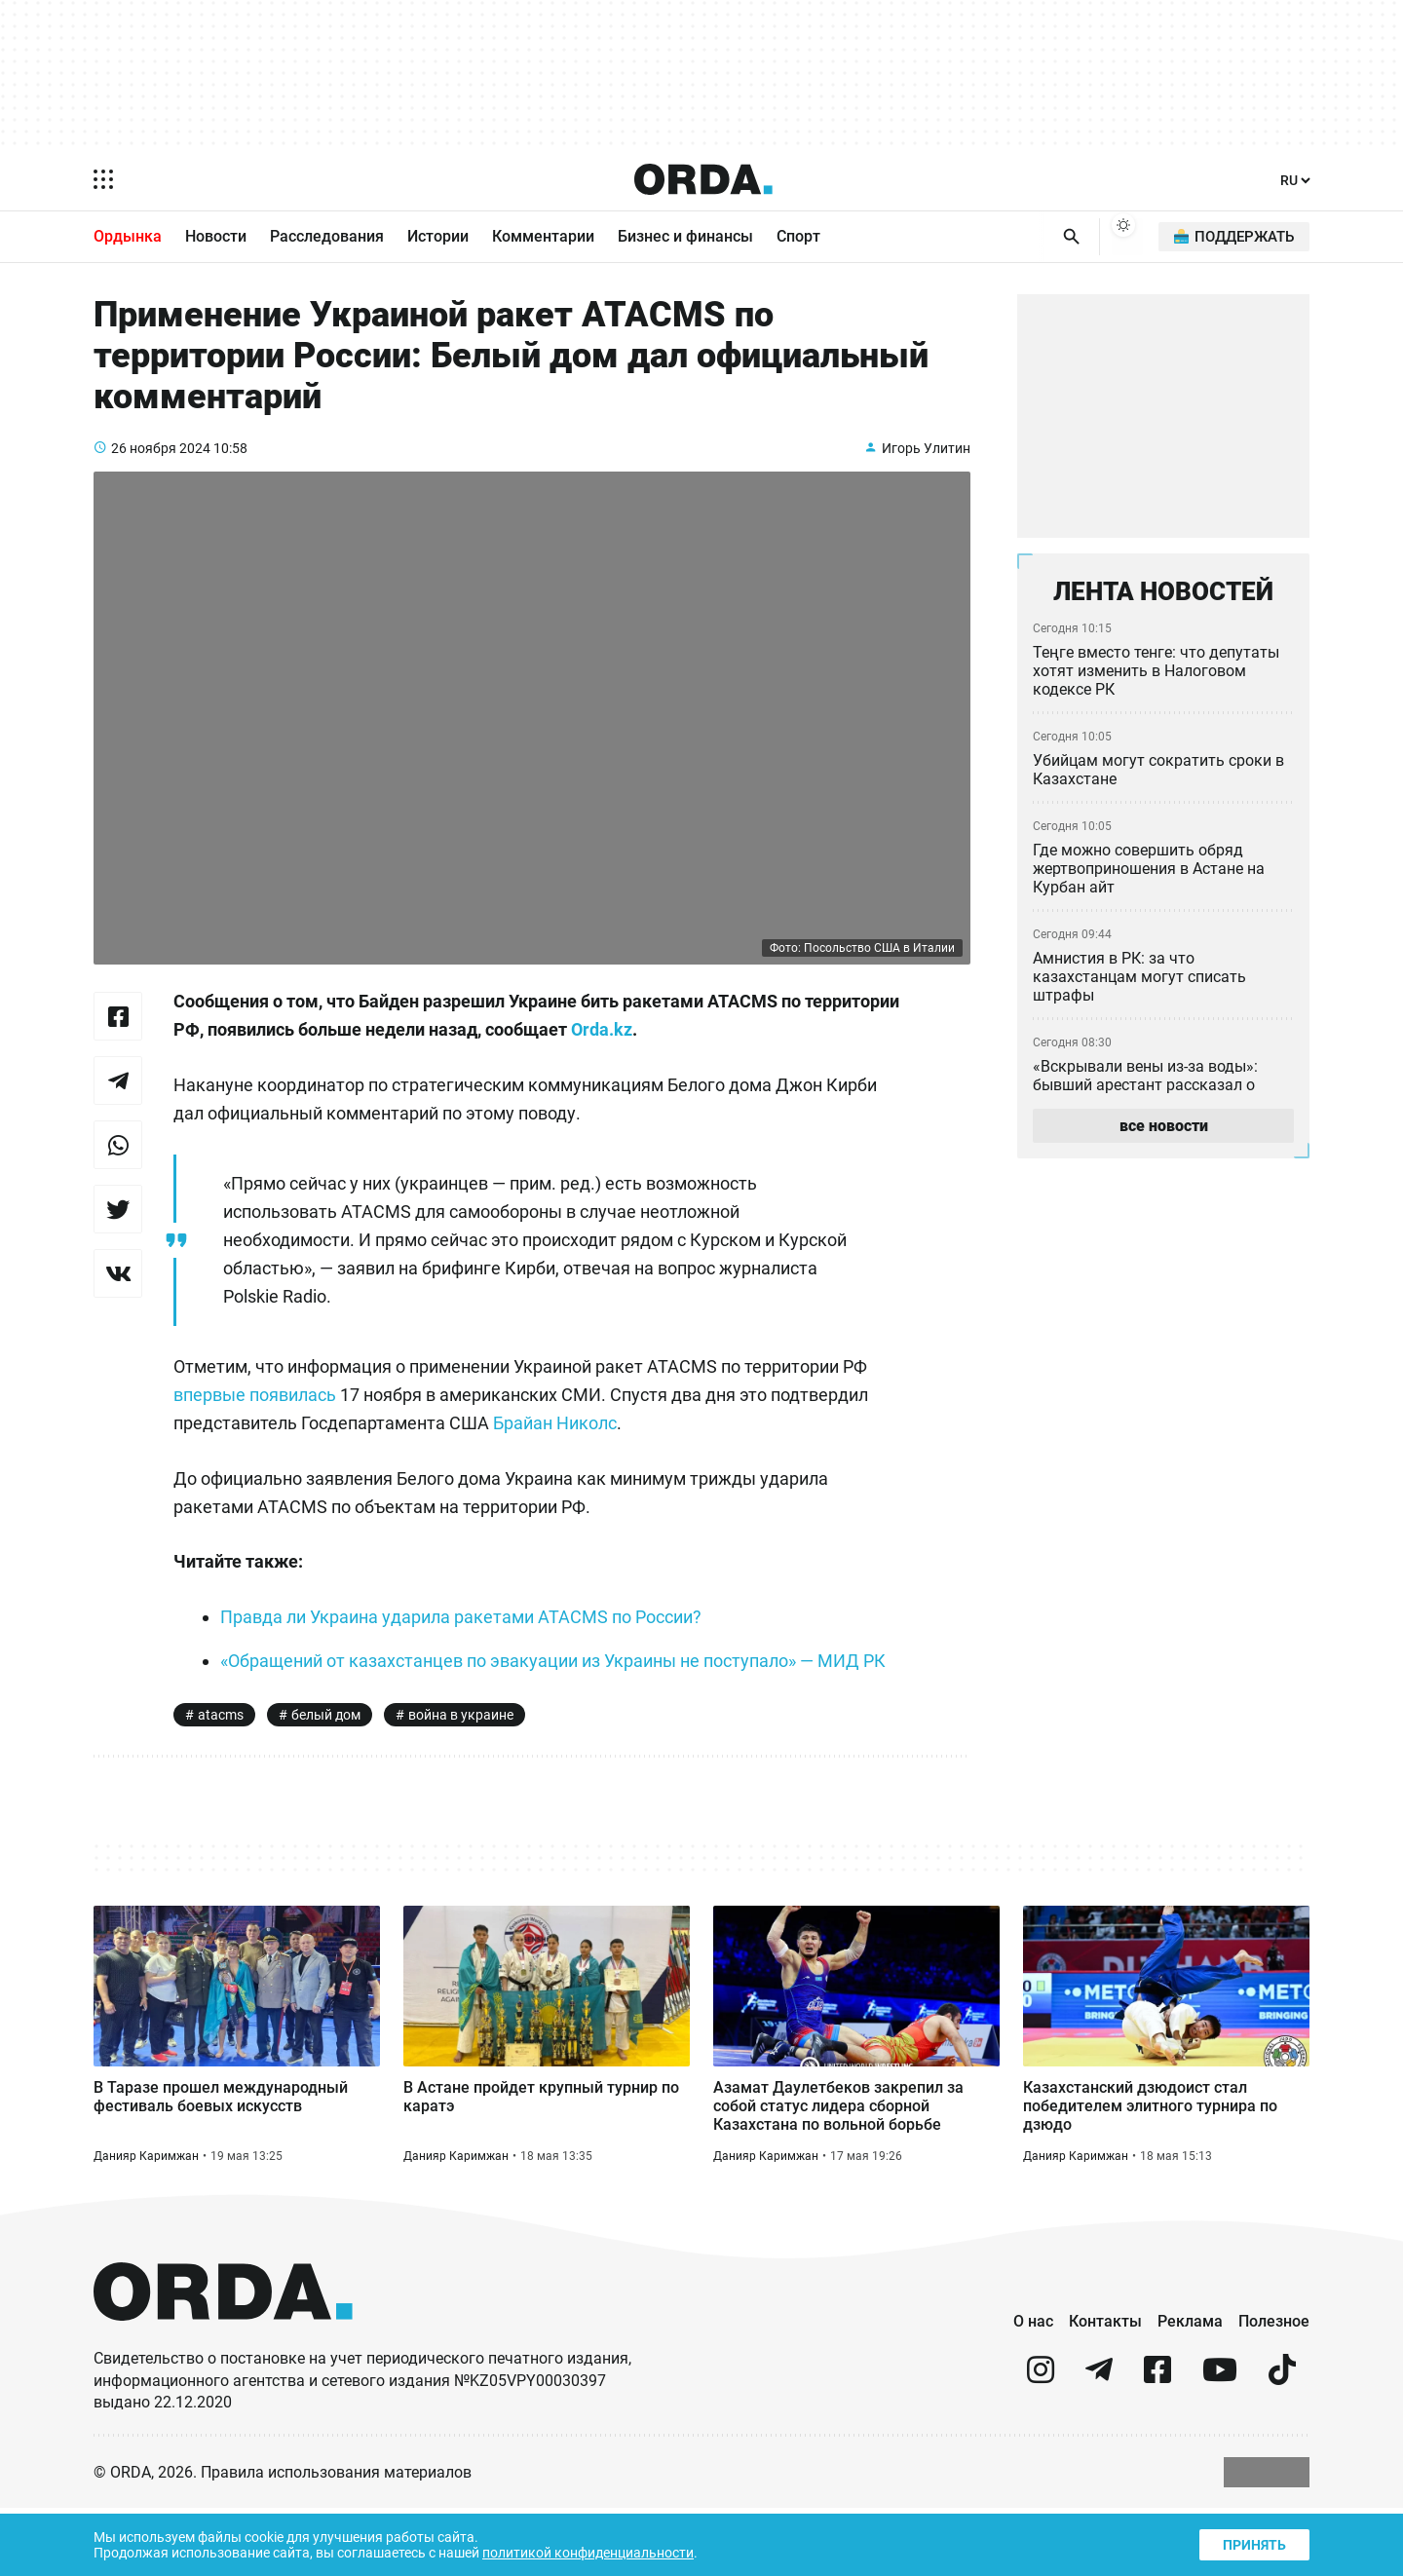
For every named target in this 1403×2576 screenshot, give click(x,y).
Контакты (1105, 2388)
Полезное (1273, 2388)
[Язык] (1293, 180)
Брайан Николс (566, 1447)
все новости (1163, 1134)
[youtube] (1219, 2445)
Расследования (327, 237)
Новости (215, 237)
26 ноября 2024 (162, 471)
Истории (438, 237)
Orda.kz (756, 1054)
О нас (1033, 2388)
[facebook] (1157, 2445)
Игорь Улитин (925, 471)
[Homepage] (702, 179)
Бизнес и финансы (685, 237)
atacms (221, 1768)
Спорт (798, 237)
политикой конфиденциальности (605, 2551)
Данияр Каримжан (147, 2221)
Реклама (1190, 2388)
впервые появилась (257, 1419)
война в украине (466, 1768)
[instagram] (1040, 2445)
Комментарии (543, 237)
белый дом (327, 1768)
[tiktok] (1282, 2445)
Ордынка (128, 237)
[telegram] (1099, 2445)
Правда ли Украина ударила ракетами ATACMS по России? (467, 1641)
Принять (1253, 2542)
